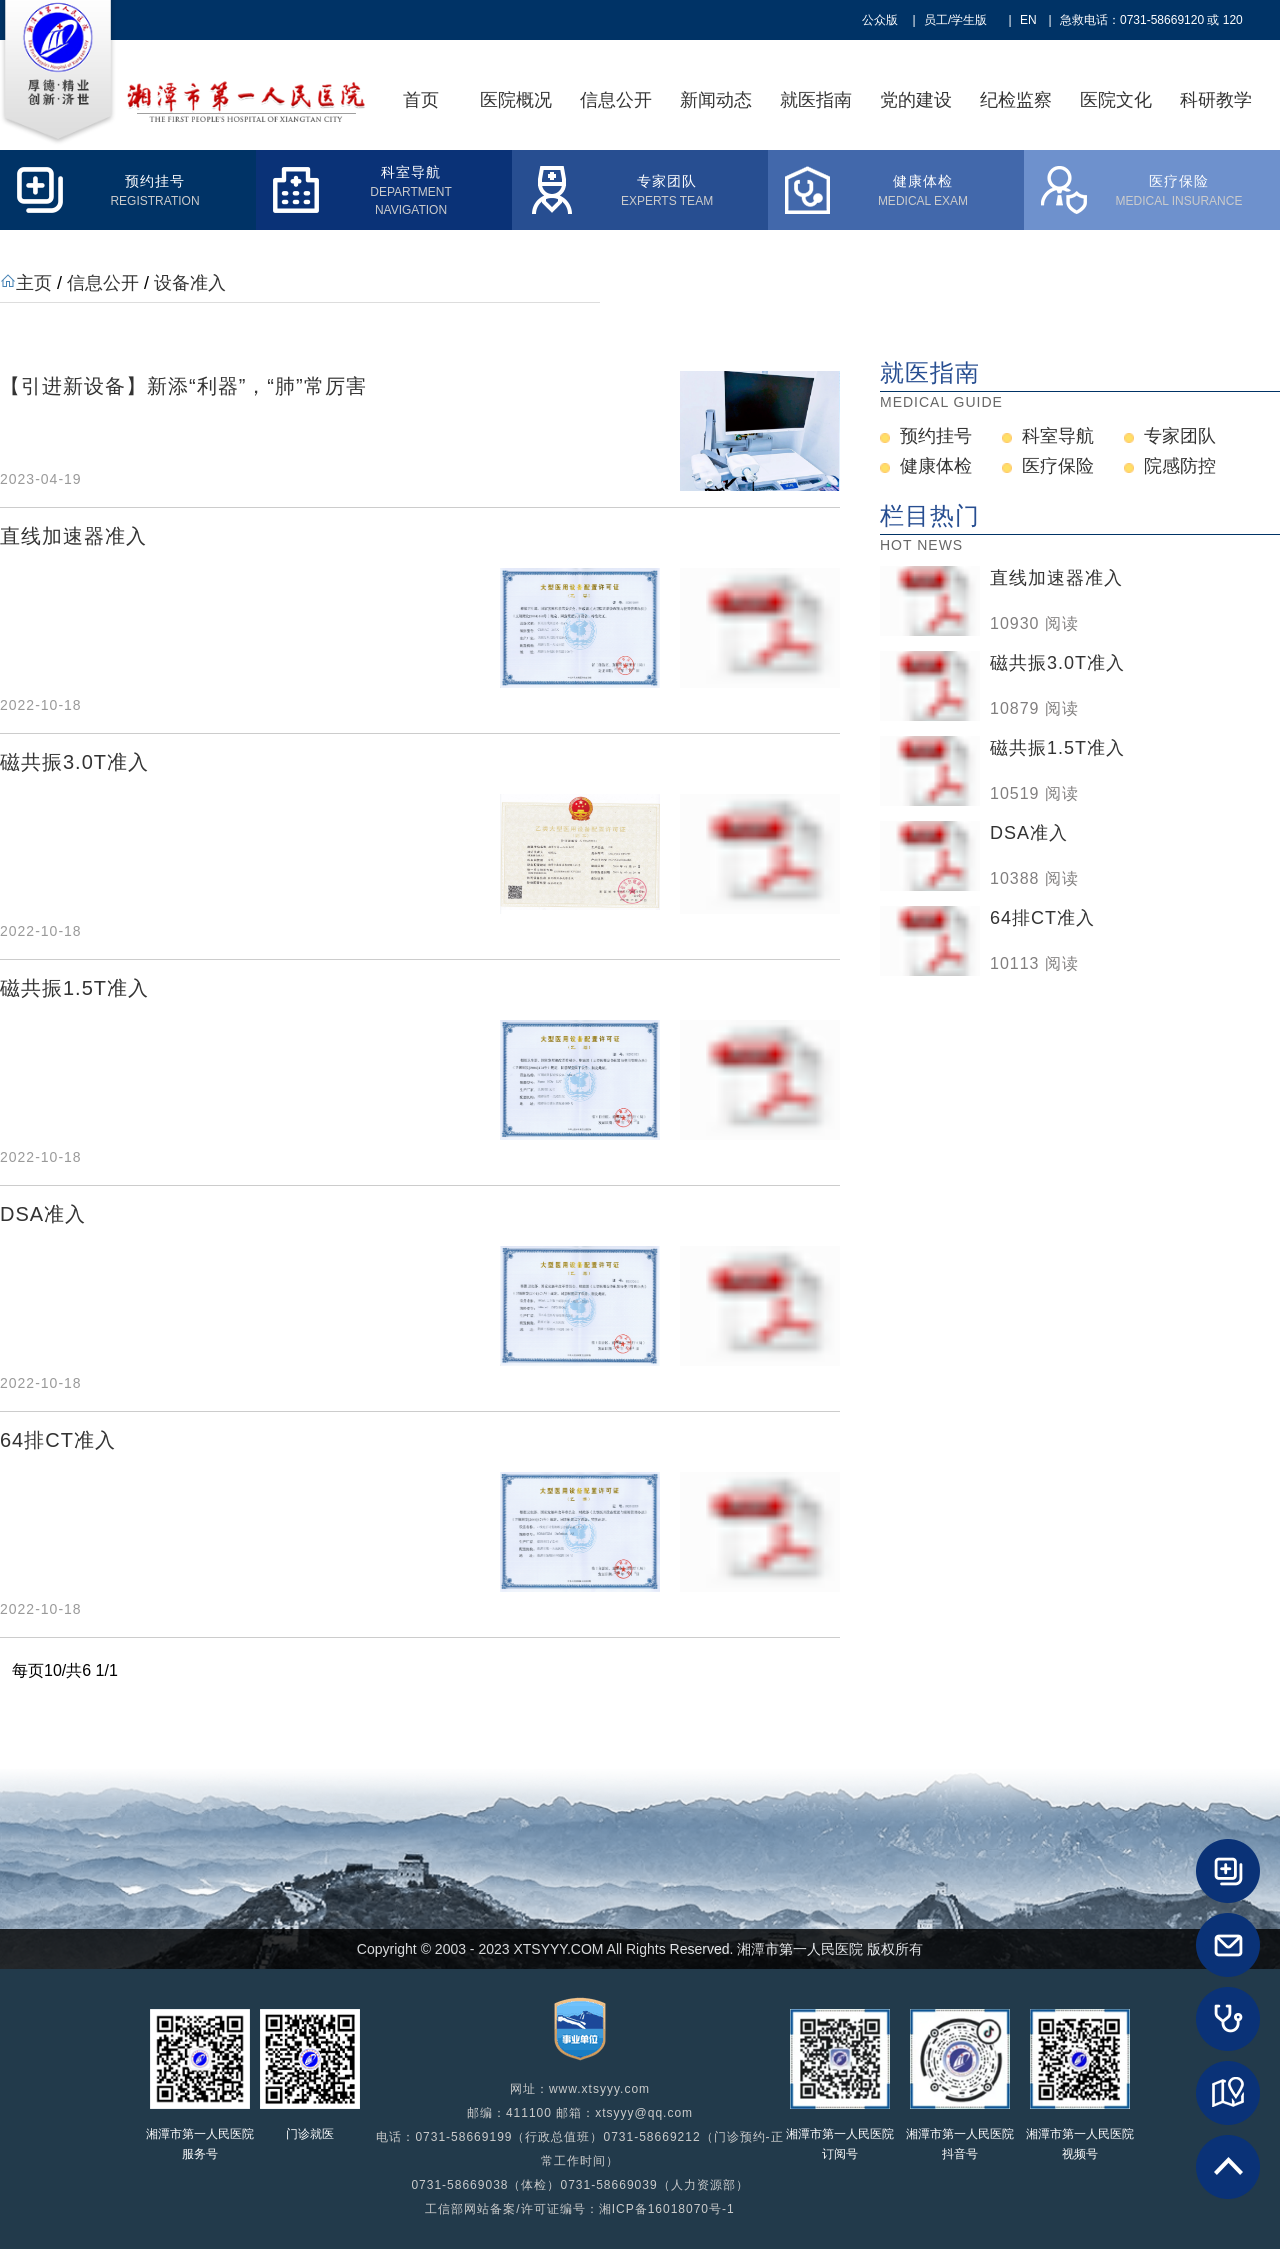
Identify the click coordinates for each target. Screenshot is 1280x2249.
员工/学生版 (955, 20)
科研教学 (1216, 100)
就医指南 (816, 100)
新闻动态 (716, 100)
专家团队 (1180, 436)
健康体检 (936, 466)
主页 (34, 283)
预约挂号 (936, 436)
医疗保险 (1058, 466)
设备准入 (190, 283)
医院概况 (516, 100)
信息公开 (616, 100)
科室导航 (1058, 436)
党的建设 (916, 100)
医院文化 (1116, 100)
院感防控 (1180, 466)
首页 (421, 100)
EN (1028, 20)
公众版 (880, 20)
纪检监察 (1016, 100)
